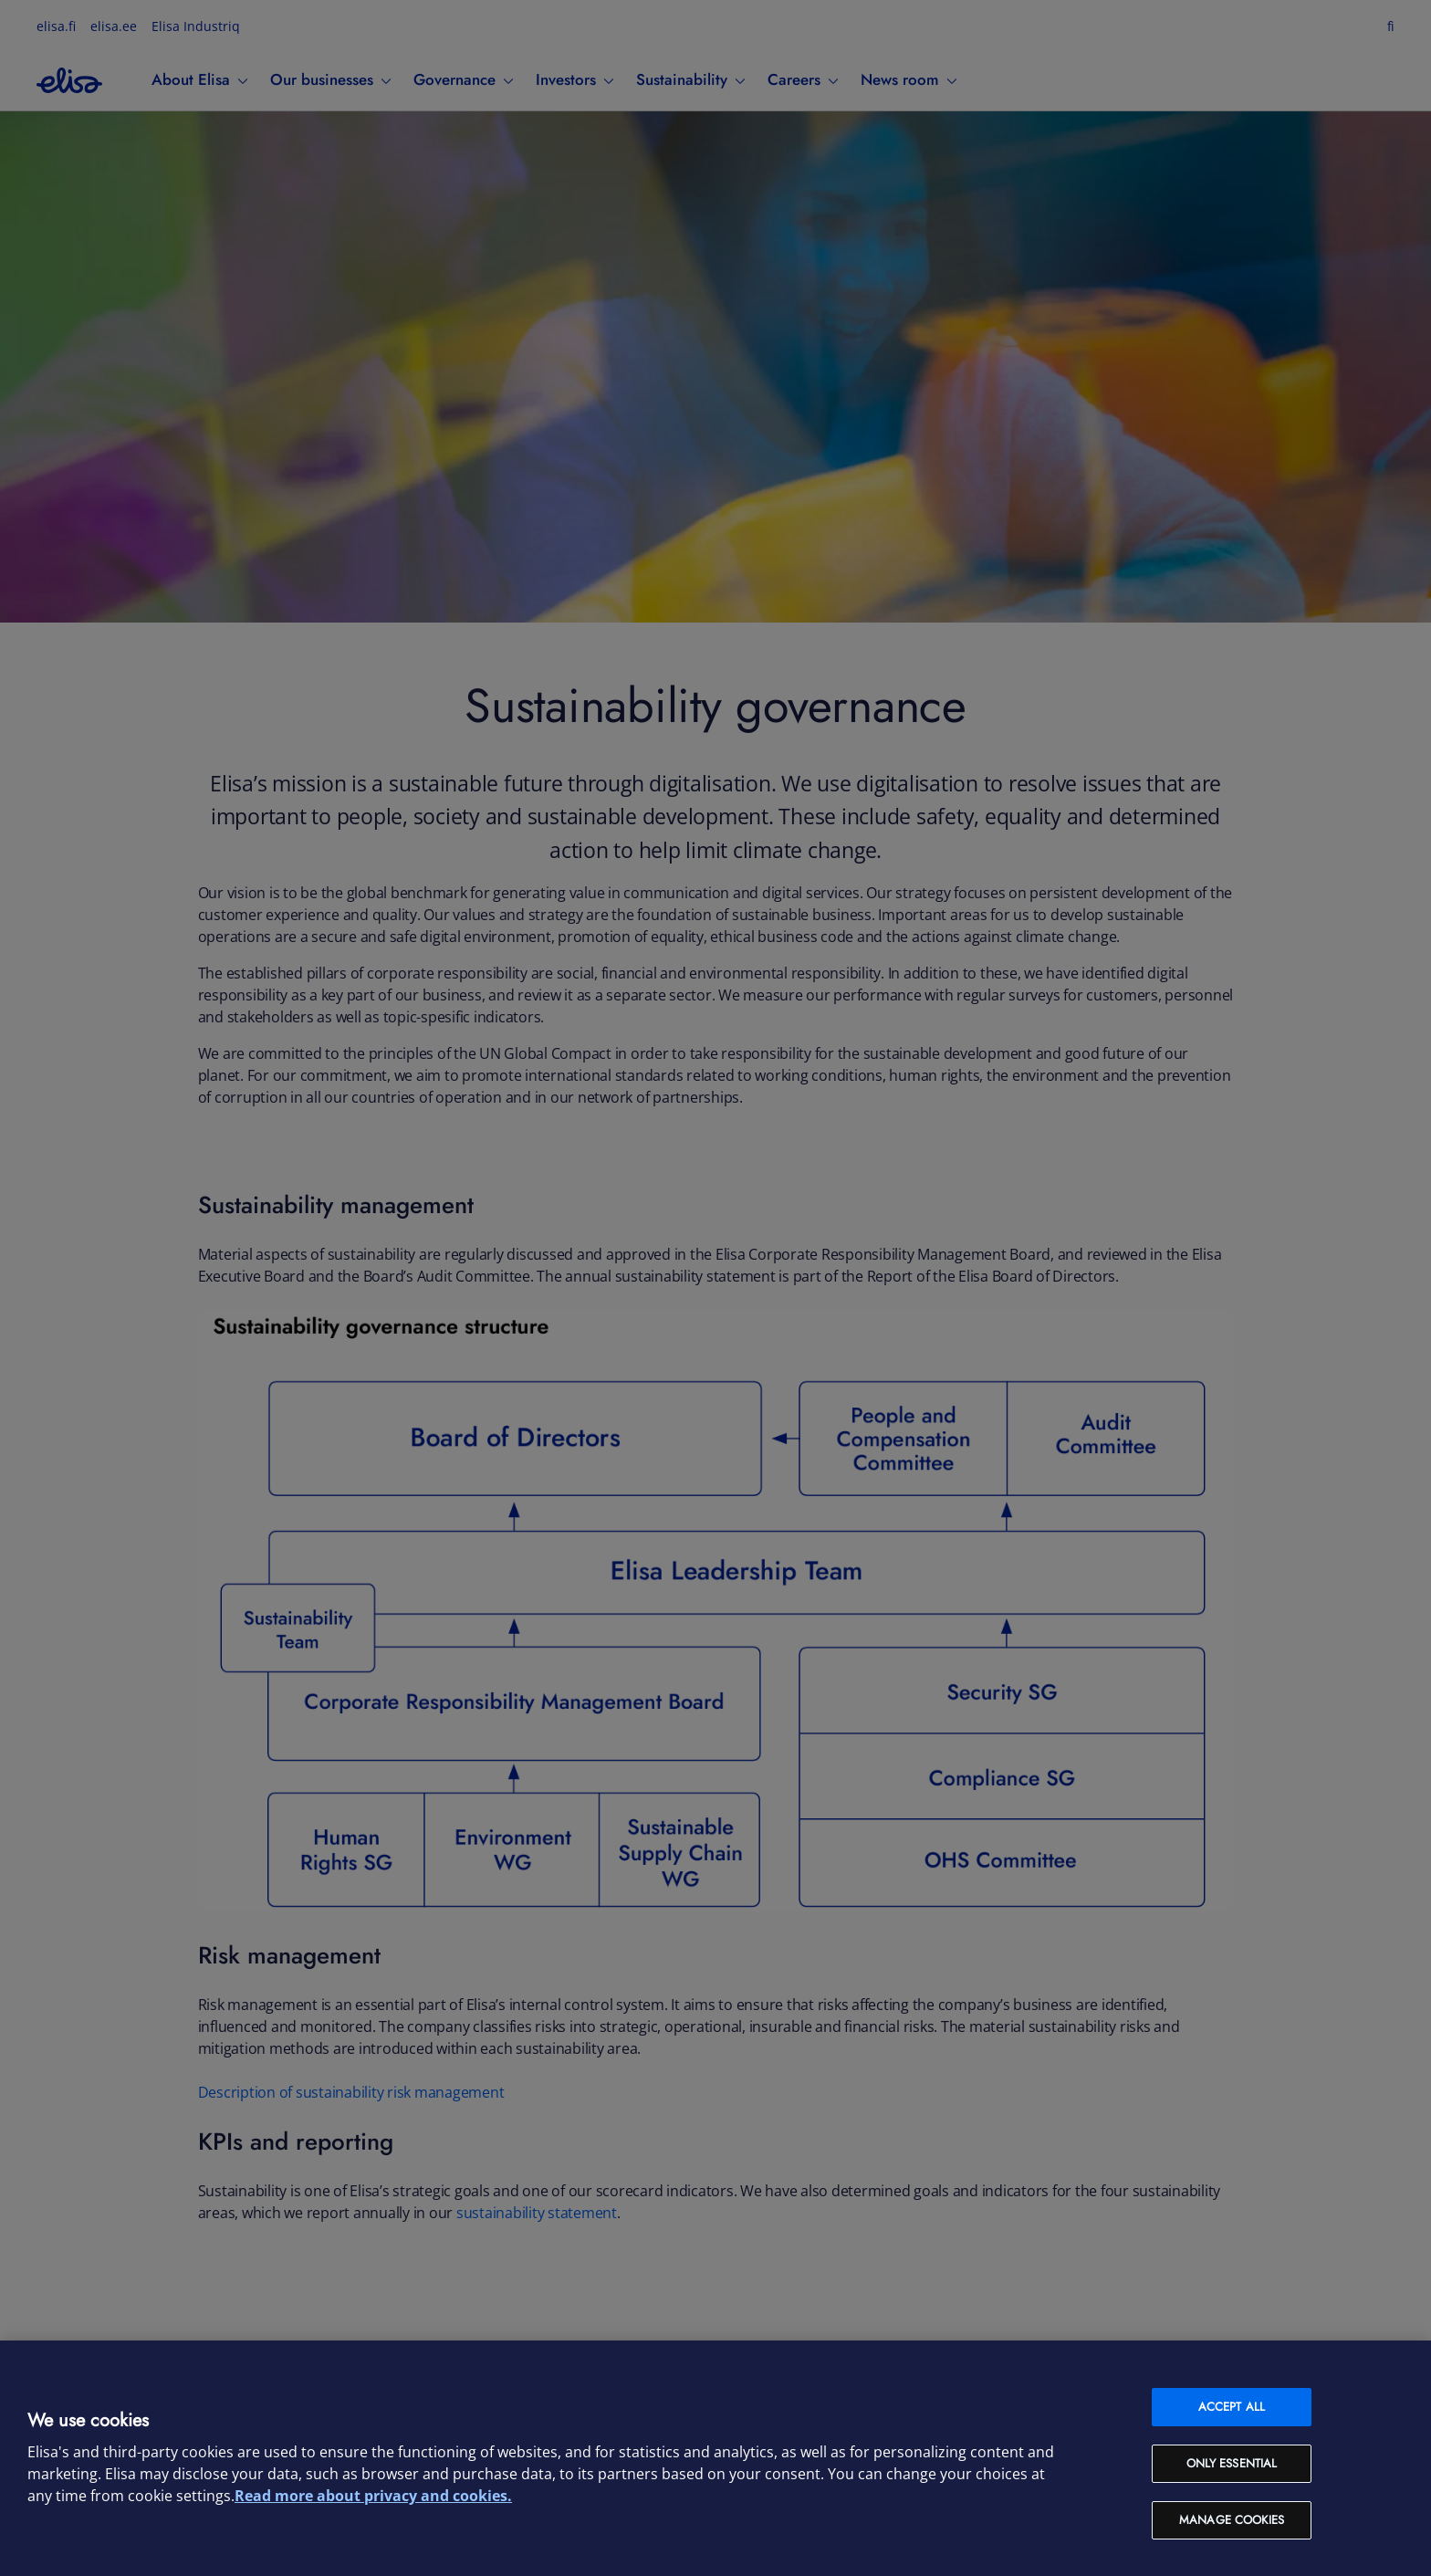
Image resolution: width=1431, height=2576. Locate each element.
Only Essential (1232, 2463)
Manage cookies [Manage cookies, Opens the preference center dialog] (1231, 2520)
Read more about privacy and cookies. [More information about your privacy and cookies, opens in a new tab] (373, 2496)
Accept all (1231, 2406)
